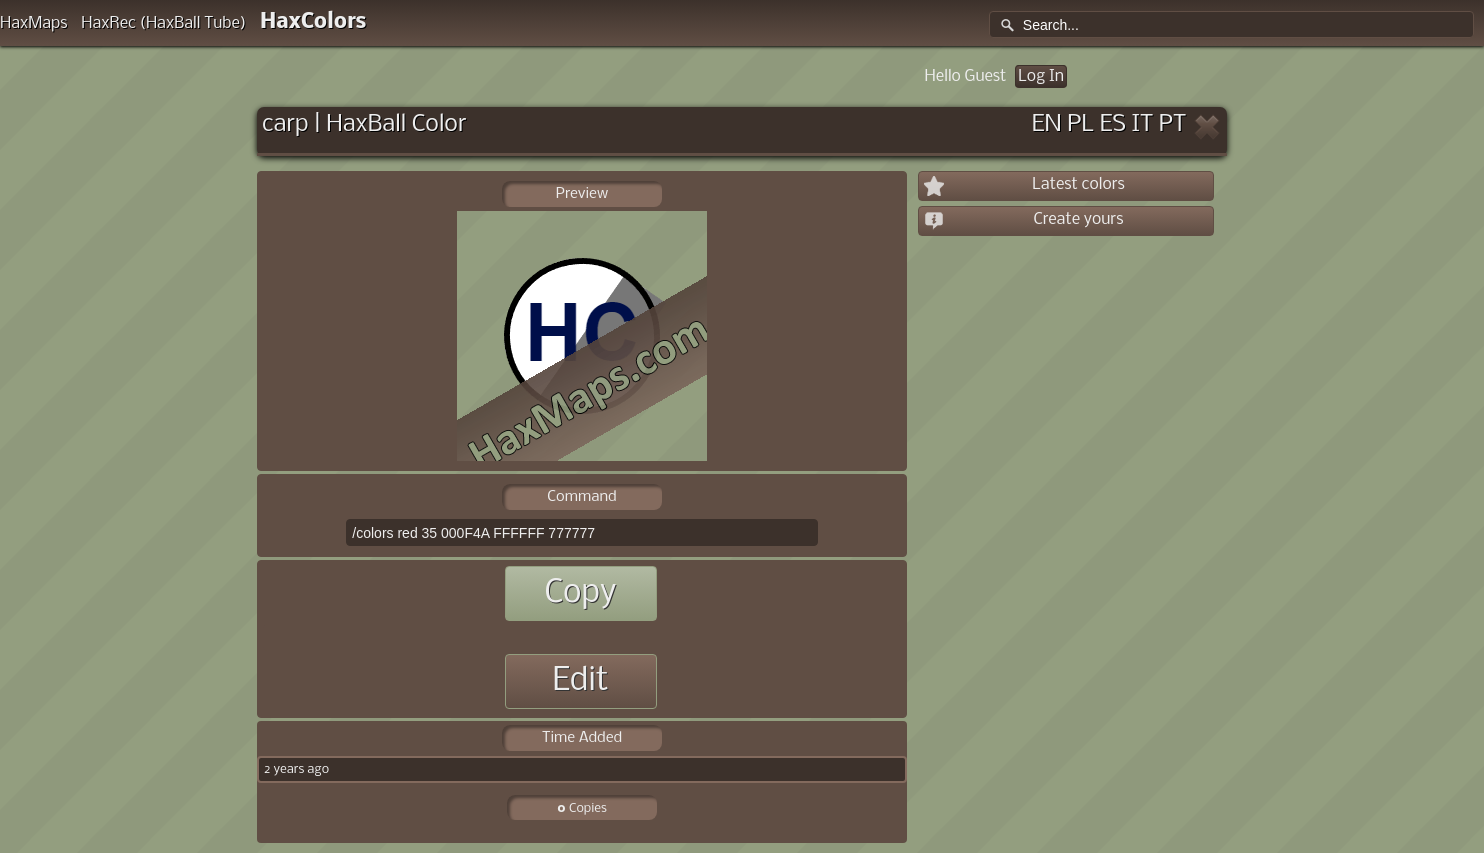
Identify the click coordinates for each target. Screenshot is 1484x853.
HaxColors (313, 22)
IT (1143, 124)
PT (1173, 124)
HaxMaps (34, 23)
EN (1047, 124)
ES (1113, 124)
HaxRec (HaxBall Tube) (163, 23)
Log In (1041, 76)
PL (1080, 124)
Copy (580, 593)
